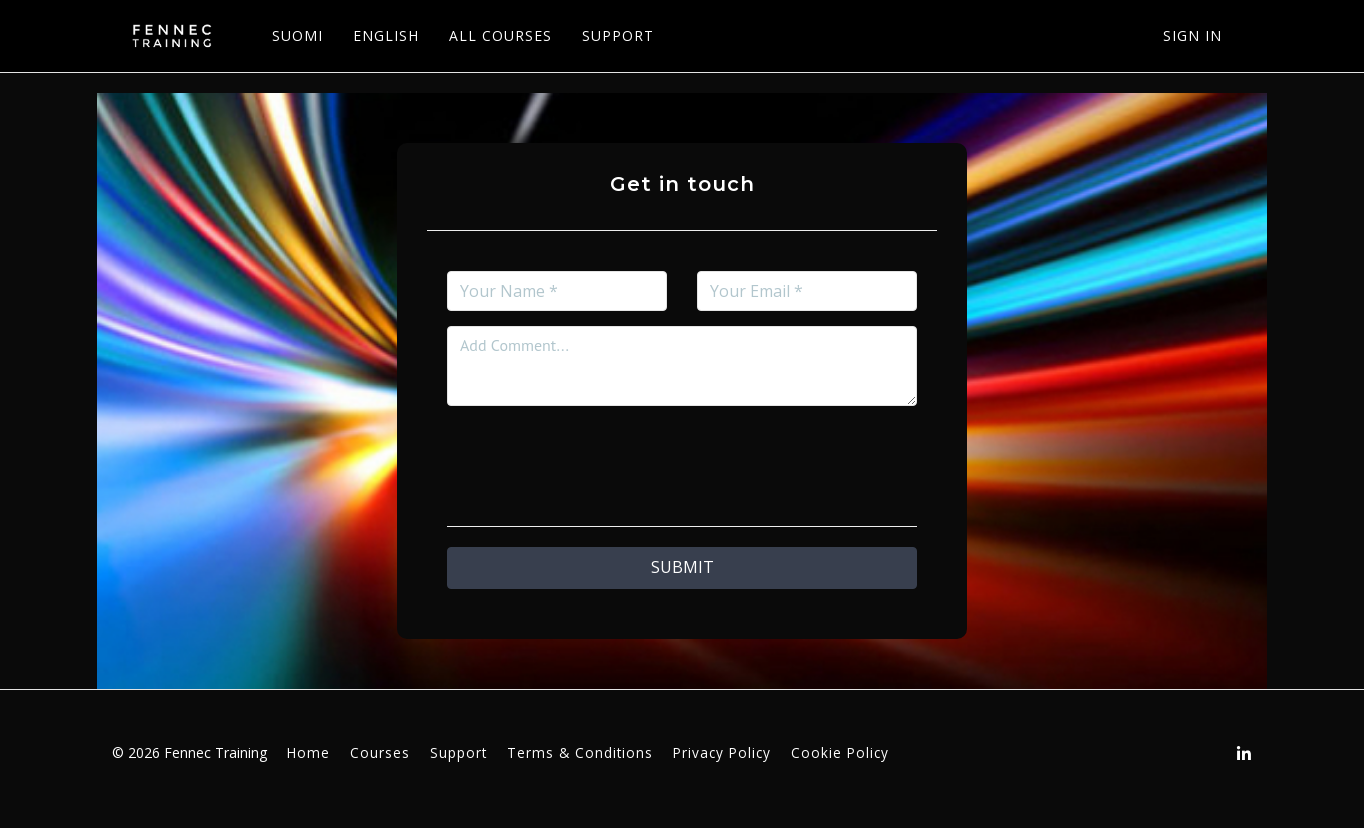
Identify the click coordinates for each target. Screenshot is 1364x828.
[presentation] (682, 460)
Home (308, 752)
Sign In (1192, 35)
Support (458, 752)
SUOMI (291, 35)
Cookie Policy (840, 752)
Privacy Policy (722, 752)
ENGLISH (380, 35)
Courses (380, 752)
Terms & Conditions (580, 752)
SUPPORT (612, 35)
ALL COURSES (494, 35)
